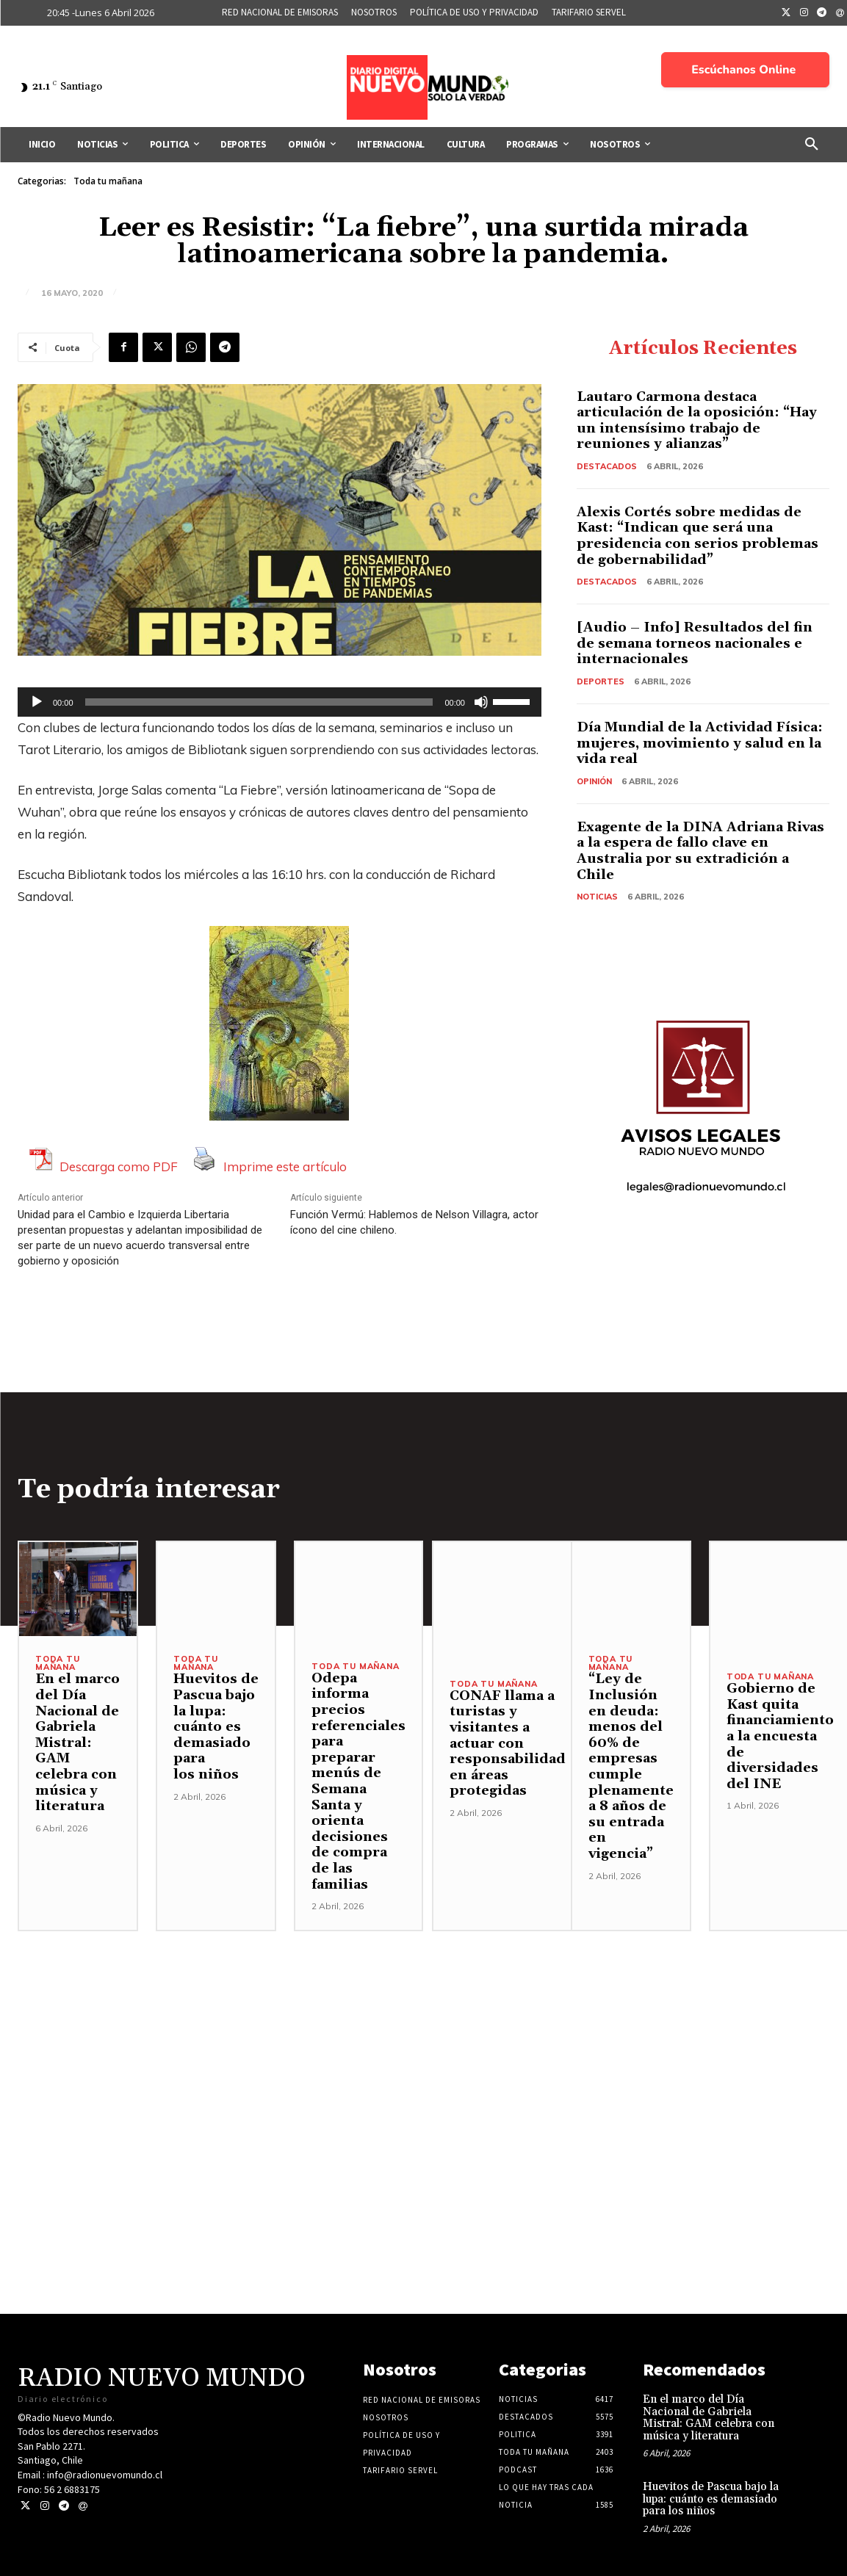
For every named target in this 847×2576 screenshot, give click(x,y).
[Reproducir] (36, 702)
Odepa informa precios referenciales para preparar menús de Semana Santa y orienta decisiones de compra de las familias (358, 1781)
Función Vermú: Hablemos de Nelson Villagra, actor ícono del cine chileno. (414, 1222)
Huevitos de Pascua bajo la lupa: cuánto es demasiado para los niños (216, 1727)
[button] (811, 144)
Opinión (594, 781)
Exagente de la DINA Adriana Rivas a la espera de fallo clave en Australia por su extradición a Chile (700, 851)
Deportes (600, 681)
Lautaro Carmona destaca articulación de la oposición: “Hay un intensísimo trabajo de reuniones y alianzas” (697, 420)
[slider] (259, 702)
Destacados (607, 466)
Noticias (597, 896)
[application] (279, 702)
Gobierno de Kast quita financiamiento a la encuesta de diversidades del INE (780, 1736)
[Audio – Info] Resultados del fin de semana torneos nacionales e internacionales (694, 643)
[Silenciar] (481, 702)
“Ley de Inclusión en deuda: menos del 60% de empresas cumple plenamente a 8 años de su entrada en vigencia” (631, 1766)
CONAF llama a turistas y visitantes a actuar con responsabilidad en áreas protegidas (508, 1743)
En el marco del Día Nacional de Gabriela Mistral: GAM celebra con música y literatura (77, 1743)
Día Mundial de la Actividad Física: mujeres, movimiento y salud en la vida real (700, 743)
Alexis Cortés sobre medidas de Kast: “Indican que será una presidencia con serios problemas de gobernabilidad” (697, 536)
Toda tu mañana (108, 181)
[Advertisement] (423, 2034)
